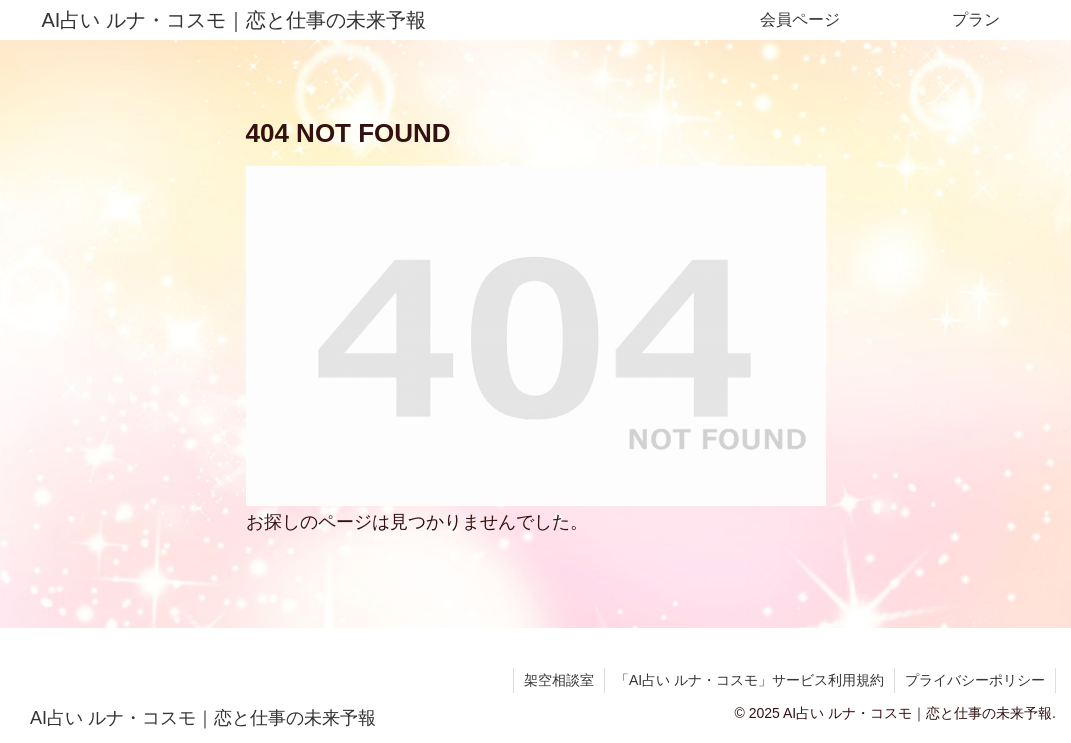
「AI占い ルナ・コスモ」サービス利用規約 (749, 680)
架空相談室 (559, 680)
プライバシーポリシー (975, 680)
